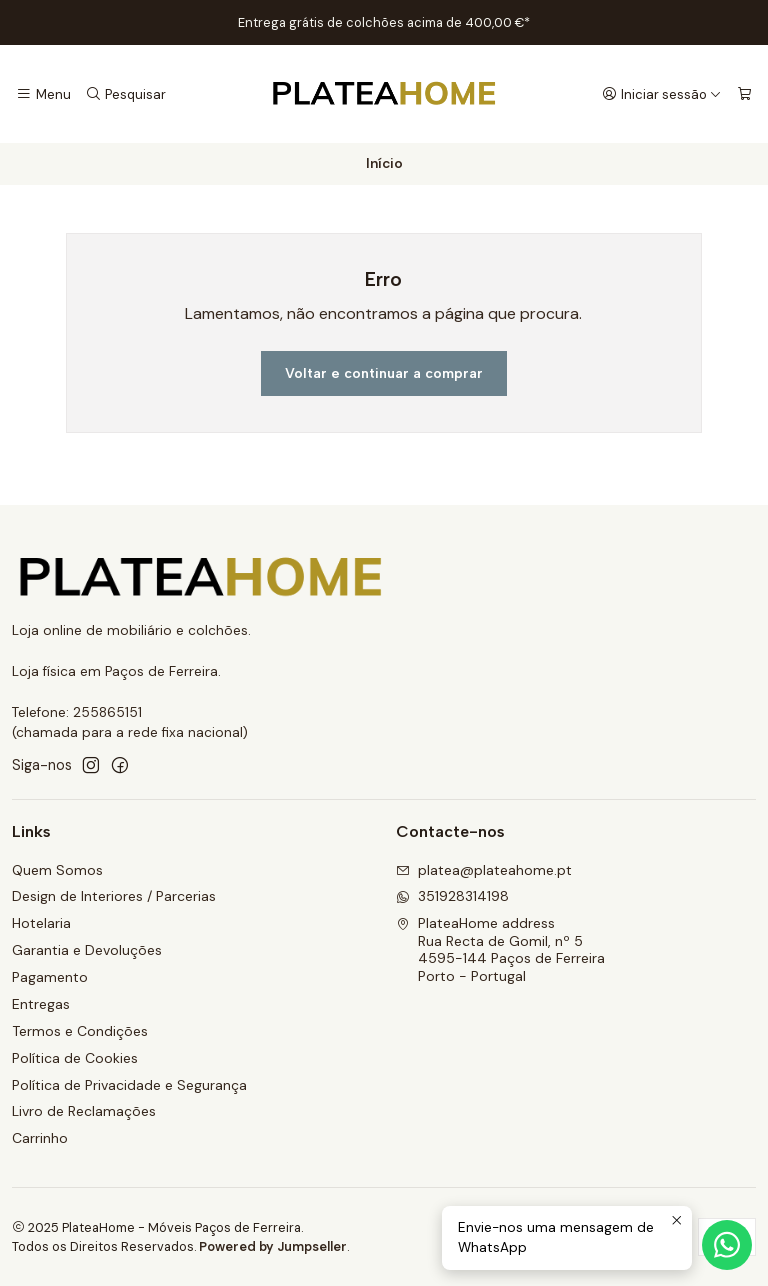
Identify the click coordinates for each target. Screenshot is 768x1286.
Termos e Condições (80, 1031)
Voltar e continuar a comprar (384, 373)
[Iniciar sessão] (662, 94)
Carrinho (40, 1138)
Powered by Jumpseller (273, 1246)
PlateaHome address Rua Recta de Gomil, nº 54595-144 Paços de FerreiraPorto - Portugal (500, 949)
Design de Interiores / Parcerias (114, 896)
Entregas (41, 1004)
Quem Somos (57, 870)
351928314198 (452, 896)
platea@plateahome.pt (484, 870)
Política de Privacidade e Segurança (129, 1085)
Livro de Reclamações (84, 1111)
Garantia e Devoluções (87, 950)
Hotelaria (41, 923)
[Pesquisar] (125, 94)
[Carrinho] (744, 94)
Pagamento (50, 977)
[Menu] (43, 94)
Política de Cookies (75, 1058)
